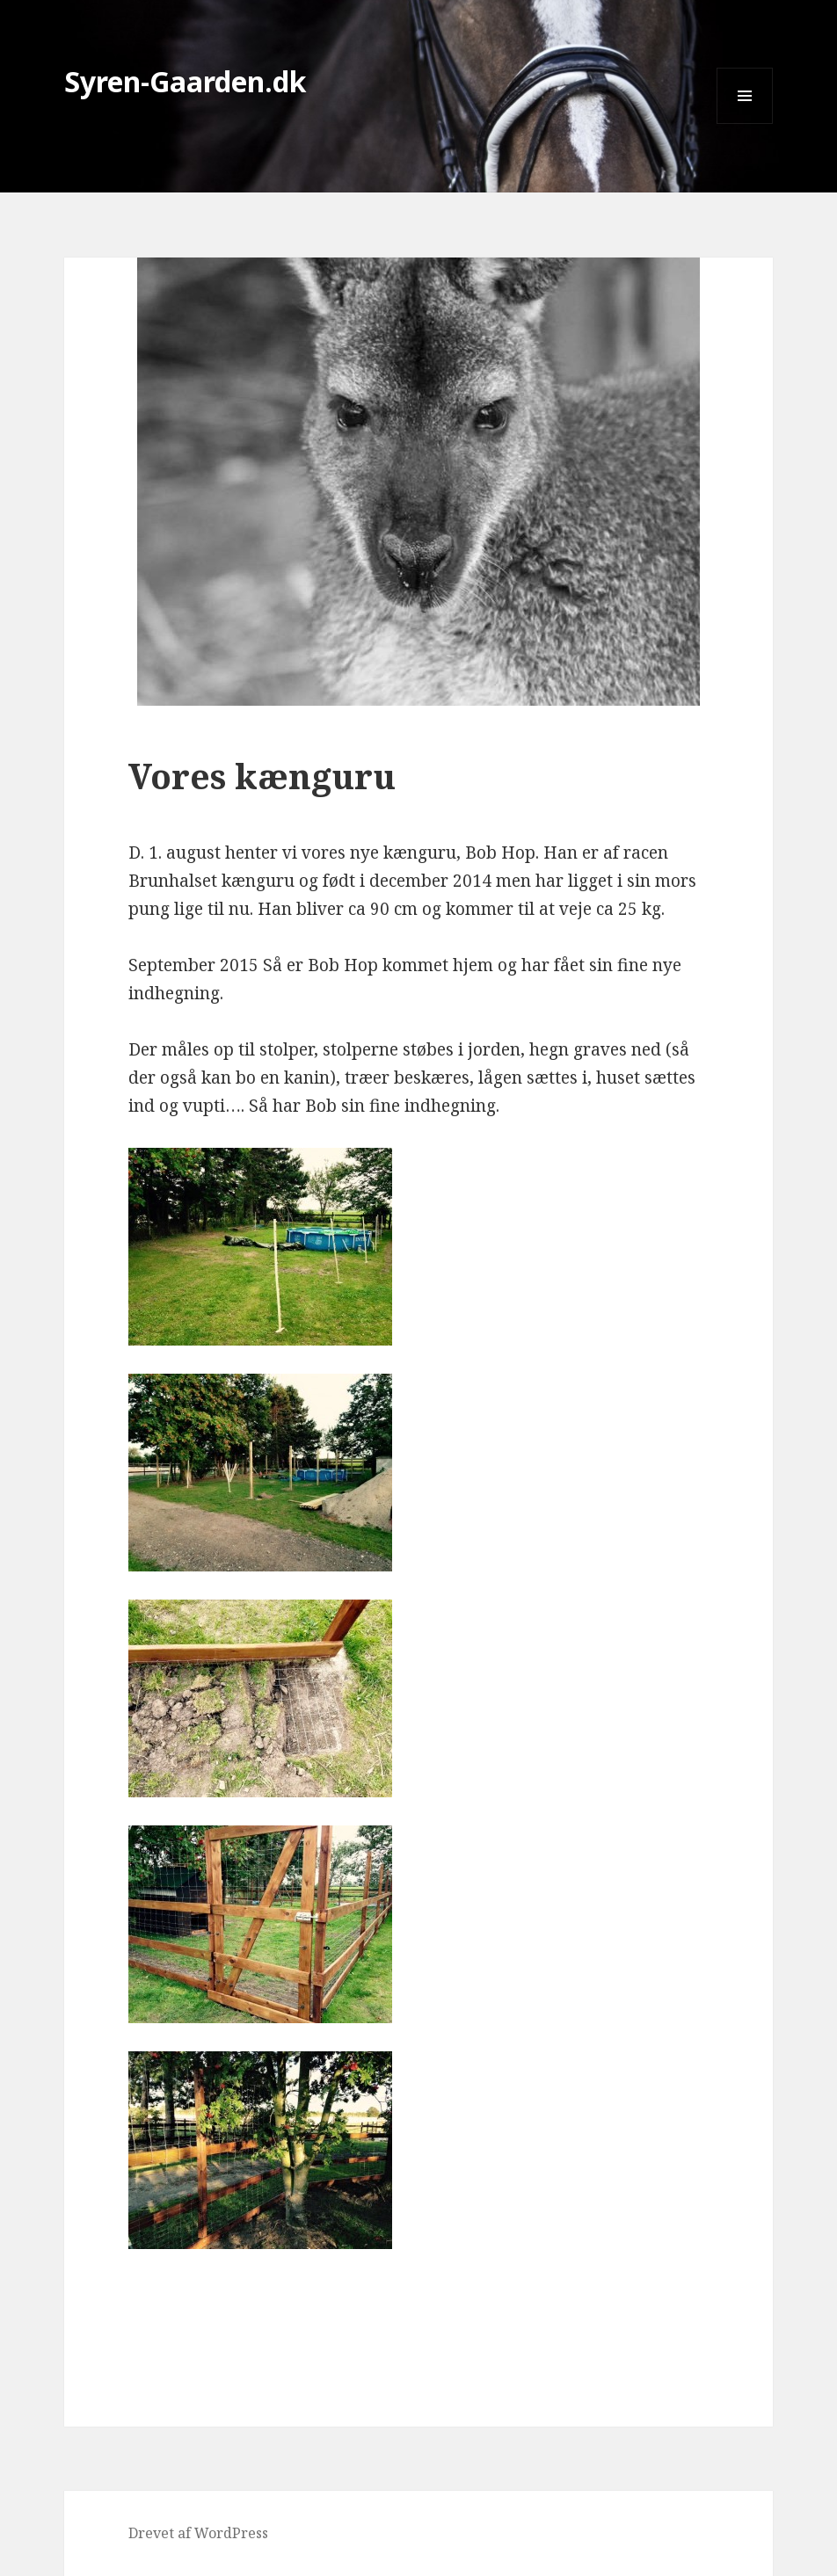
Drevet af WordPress (198, 2533)
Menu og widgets (745, 123)
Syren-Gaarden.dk (185, 81)
